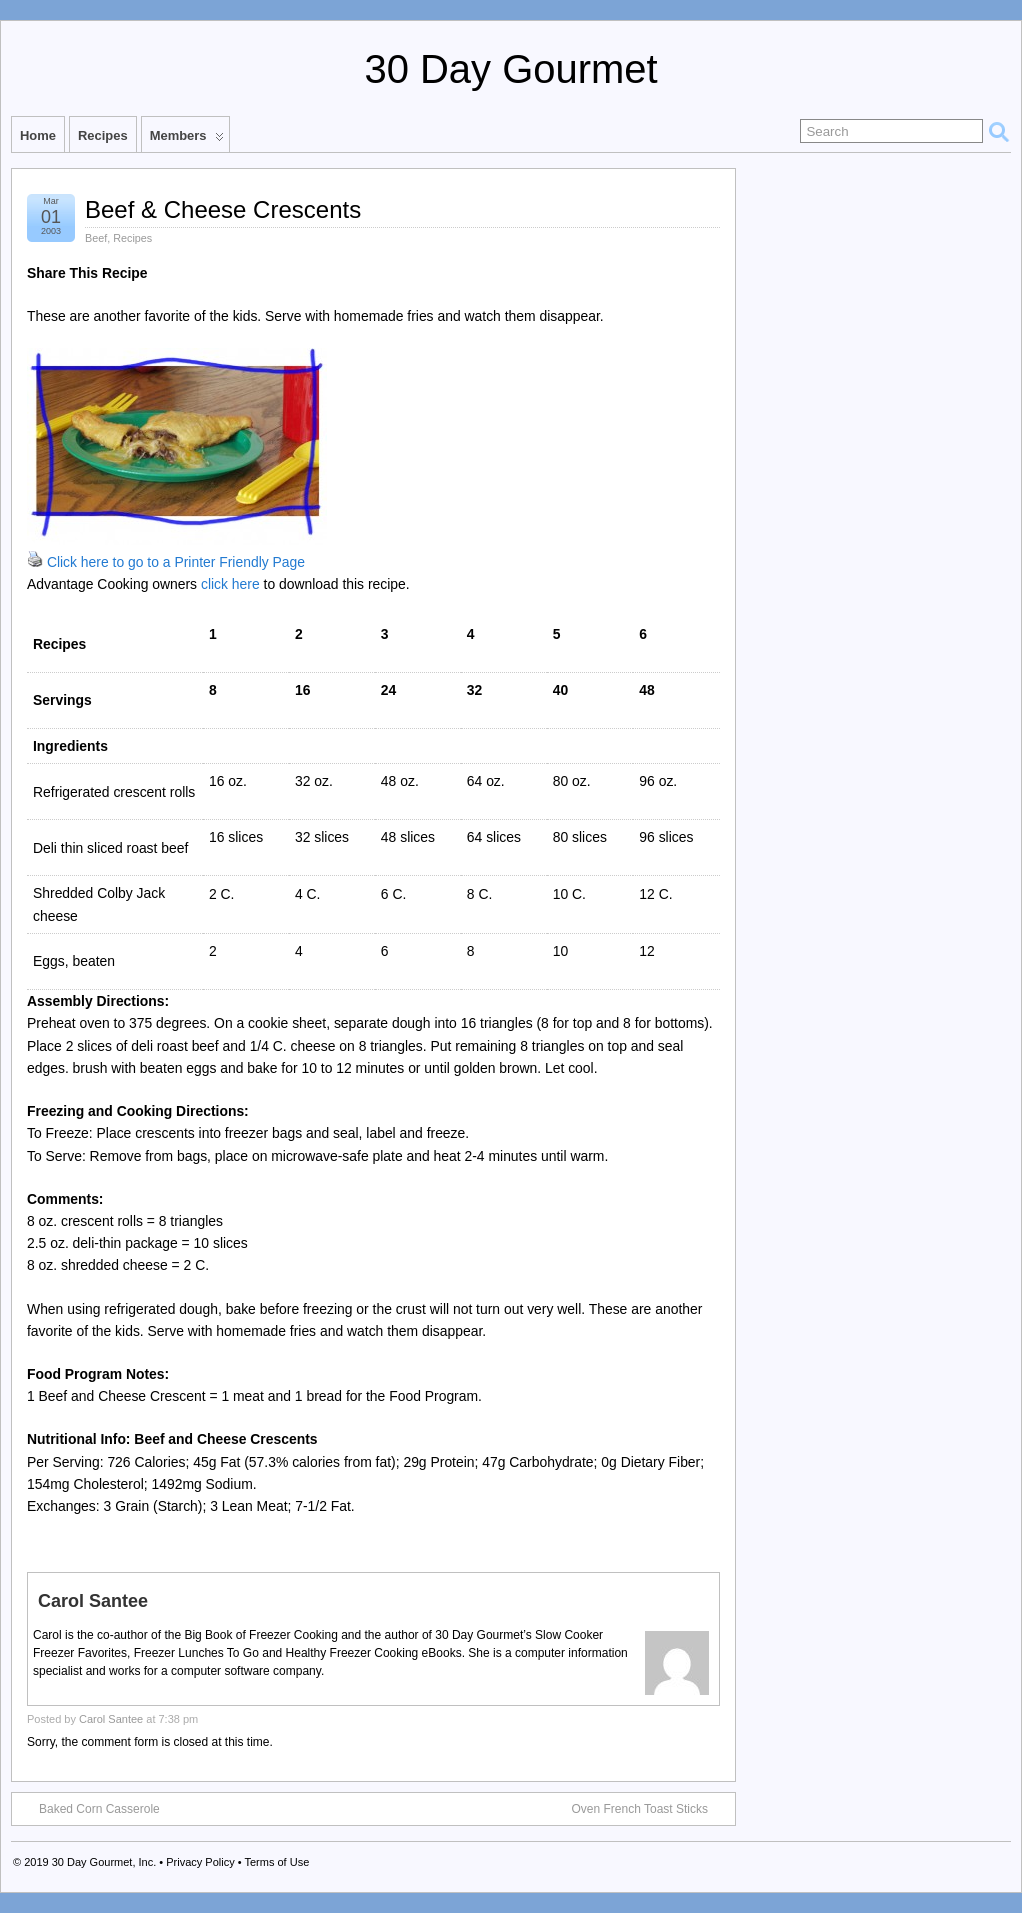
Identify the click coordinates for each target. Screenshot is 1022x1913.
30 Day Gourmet (510, 69)
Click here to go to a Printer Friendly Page (176, 562)
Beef (96, 238)
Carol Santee (111, 1719)
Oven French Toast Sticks (650, 1808)
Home (38, 135)
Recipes (103, 135)
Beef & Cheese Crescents (223, 209)
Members (187, 140)
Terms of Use (276, 1862)
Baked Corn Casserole (89, 1808)
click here (230, 584)
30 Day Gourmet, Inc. (104, 1862)
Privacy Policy (200, 1862)
